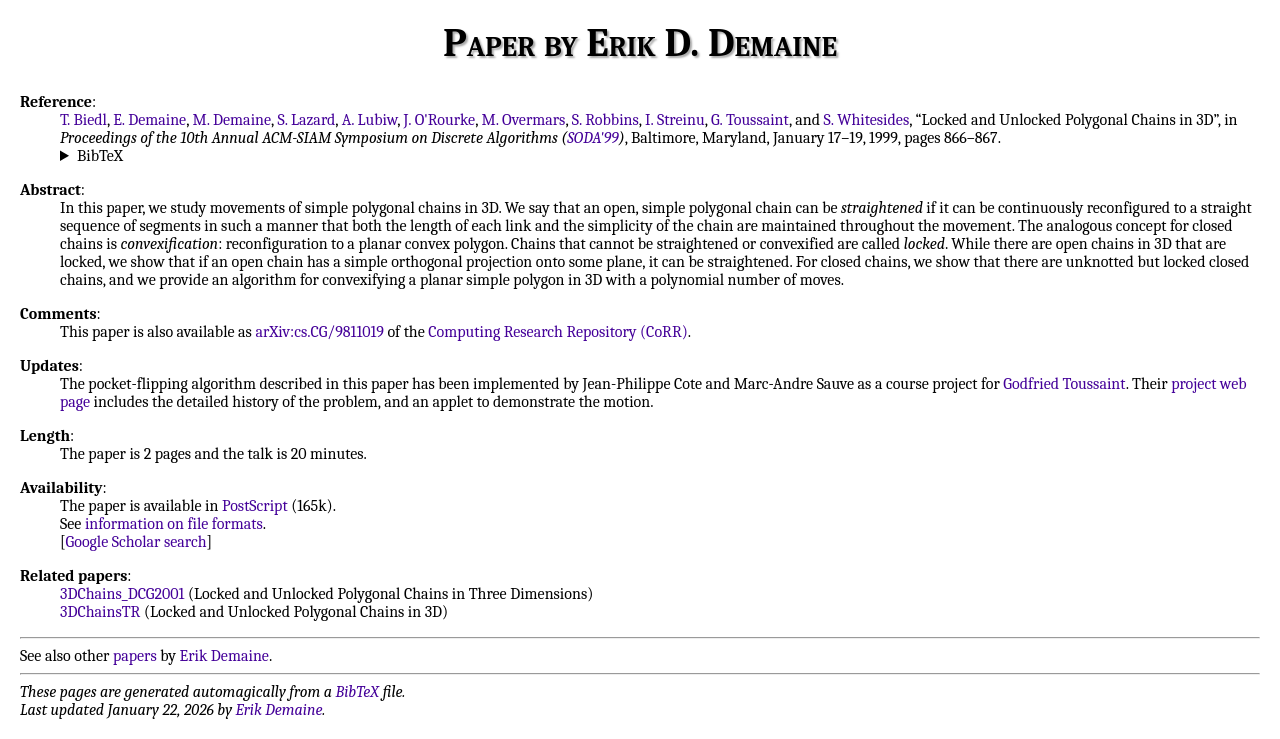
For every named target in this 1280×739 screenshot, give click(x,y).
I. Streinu (675, 120)
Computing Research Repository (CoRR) (558, 332)
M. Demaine (232, 120)
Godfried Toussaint (1064, 384)
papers (135, 656)
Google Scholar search (136, 542)
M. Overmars (524, 120)
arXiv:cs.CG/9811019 (319, 332)
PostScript (255, 506)
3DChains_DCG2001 (122, 594)
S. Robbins (605, 120)
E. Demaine (149, 120)
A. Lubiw (370, 120)
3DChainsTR (100, 612)
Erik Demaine (224, 656)
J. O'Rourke (439, 120)
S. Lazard (306, 120)
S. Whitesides (867, 120)
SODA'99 (592, 138)
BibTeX (100, 156)
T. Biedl (83, 120)
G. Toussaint (750, 120)
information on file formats (174, 524)
